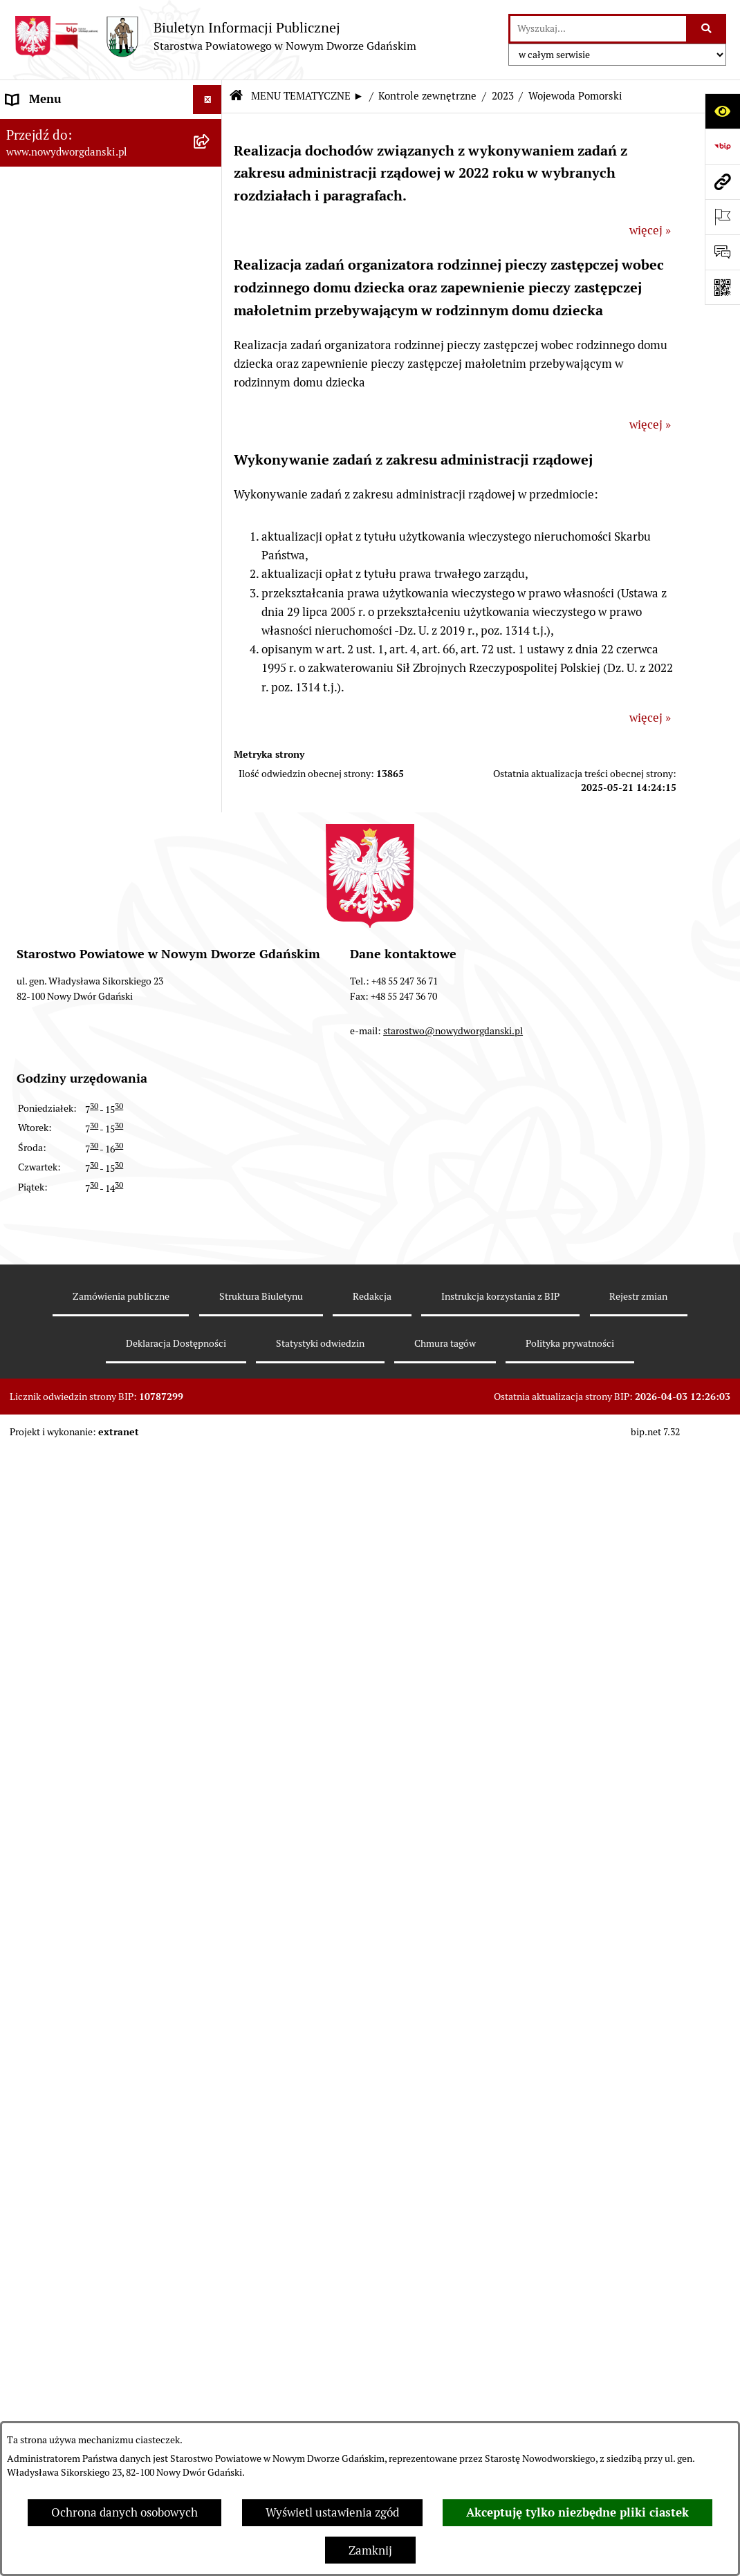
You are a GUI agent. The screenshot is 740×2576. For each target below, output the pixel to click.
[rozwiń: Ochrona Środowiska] (210, 873)
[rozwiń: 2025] (210, 988)
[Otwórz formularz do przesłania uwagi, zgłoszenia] (722, 252)
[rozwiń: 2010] (210, 1696)
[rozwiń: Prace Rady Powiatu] (210, 318)
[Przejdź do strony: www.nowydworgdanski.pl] (722, 181)
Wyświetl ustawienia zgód (332, 2512)
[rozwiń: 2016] (210, 1466)
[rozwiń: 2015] (210, 1504)
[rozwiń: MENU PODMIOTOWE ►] (210, 129)
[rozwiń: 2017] (210, 1427)
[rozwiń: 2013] (210, 1581)
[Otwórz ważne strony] (722, 216)
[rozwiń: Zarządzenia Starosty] (210, 433)
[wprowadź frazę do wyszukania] (598, 29)
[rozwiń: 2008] (210, 1773)
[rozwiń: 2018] (210, 1389)
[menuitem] (111, 130)
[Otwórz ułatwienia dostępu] (722, 111)
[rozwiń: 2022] (210, 1236)
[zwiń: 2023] (210, 1064)
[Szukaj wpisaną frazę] (707, 29)
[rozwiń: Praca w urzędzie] (210, 719)
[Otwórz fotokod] (722, 287)
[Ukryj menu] (208, 100)
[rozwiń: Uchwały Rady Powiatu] (210, 356)
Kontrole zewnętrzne (427, 95)
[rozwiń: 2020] (210, 1313)
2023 (503, 95)
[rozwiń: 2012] (210, 1620)
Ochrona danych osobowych (124, 2512)
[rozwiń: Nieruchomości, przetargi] (210, 681)
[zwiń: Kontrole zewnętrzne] (210, 950)
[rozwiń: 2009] (210, 1734)
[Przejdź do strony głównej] (215, 36)
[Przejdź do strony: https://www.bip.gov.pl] (722, 146)
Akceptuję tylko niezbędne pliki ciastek (577, 2512)
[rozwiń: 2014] (210, 1543)
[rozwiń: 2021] (210, 1274)
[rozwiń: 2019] (210, 1351)
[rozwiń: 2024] (210, 1026)
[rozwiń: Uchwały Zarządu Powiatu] (210, 394)
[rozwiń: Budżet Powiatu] (210, 241)
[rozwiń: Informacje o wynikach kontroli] (210, 1811)
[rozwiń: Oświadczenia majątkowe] (210, 510)
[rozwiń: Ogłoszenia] (210, 604)
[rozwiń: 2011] (210, 1658)
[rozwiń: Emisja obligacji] (210, 280)
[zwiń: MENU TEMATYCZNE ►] (210, 161)
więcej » (650, 230)
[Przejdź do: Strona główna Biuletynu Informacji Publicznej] (236, 96)
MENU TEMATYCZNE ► (307, 95)
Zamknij (370, 2550)
